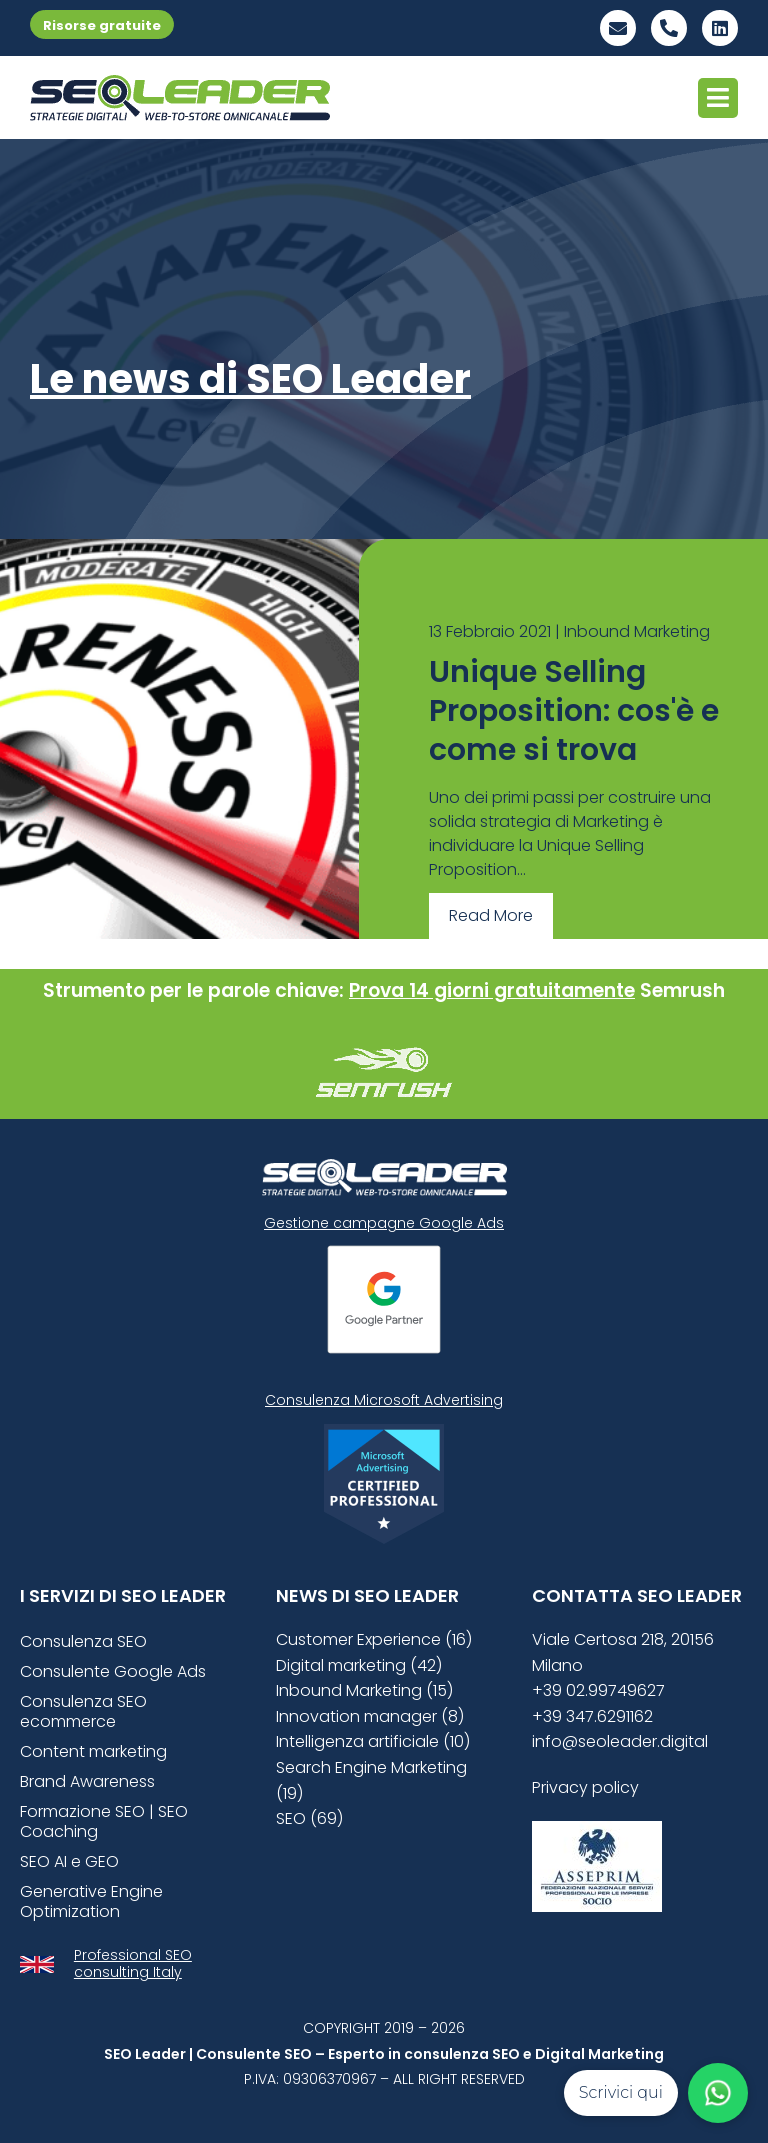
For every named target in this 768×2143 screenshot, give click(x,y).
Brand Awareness (87, 1781)
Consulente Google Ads (113, 1671)
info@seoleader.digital (620, 1741)
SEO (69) (309, 1818)
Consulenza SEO (83, 1641)
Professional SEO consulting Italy (133, 1963)
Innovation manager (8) (370, 1716)
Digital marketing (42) (359, 1665)
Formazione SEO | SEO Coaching (104, 1821)
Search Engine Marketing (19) (371, 1780)
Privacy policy (585, 1787)
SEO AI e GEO (69, 1861)
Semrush (682, 990)
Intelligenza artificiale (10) (373, 1741)
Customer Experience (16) (374, 1639)
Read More (491, 915)
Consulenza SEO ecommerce (83, 1711)
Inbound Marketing (637, 631)
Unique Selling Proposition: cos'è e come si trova (574, 711)
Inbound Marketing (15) (364, 1690)
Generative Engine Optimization (91, 1901)
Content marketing (93, 1751)
